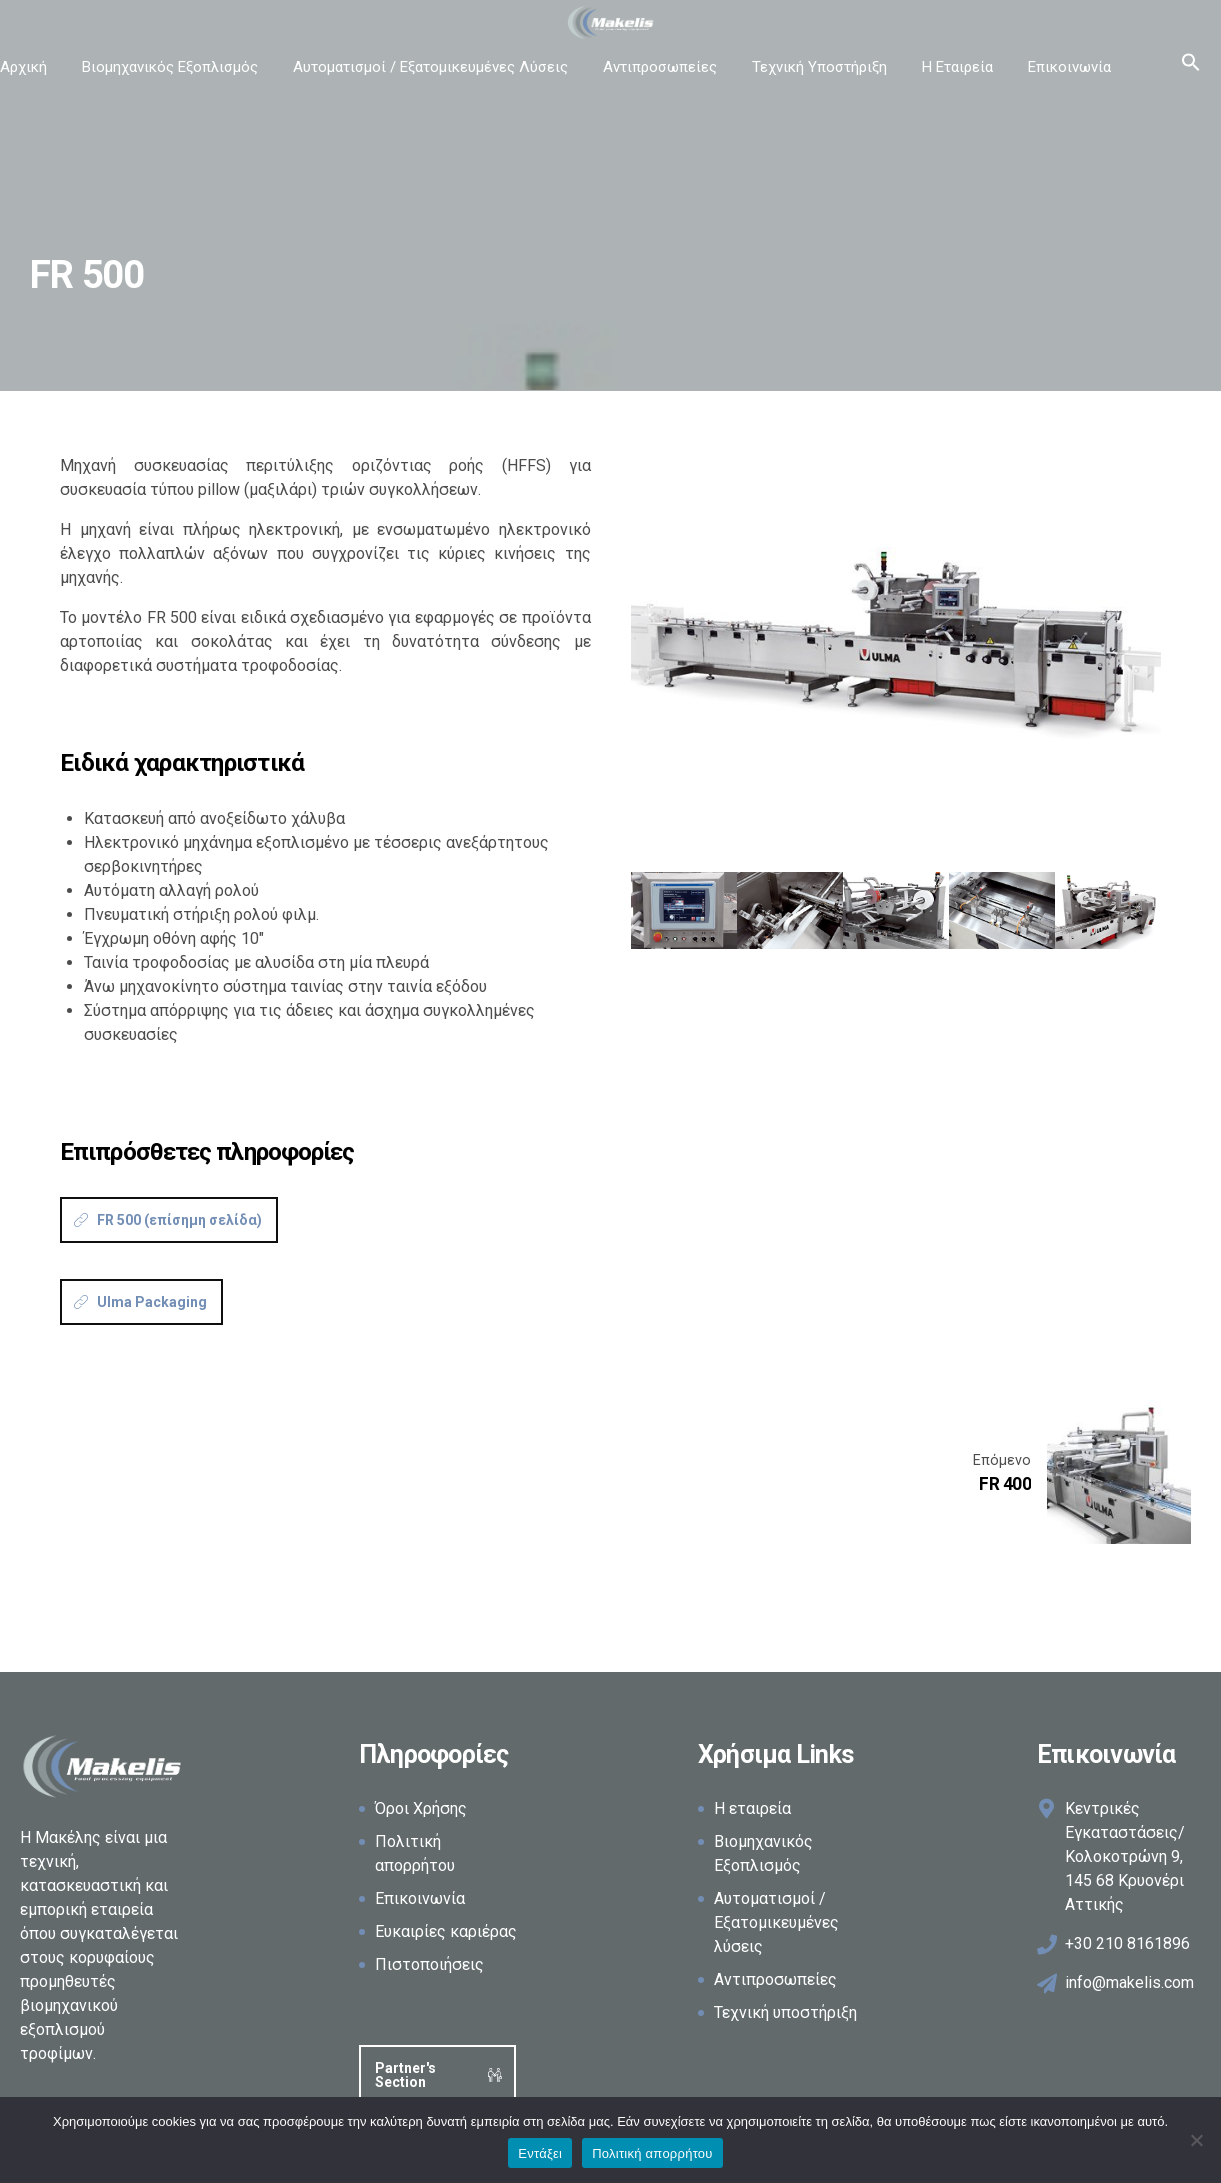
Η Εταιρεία (957, 67)
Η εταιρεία (752, 1808)
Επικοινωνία (1069, 67)
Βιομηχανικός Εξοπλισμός (170, 67)
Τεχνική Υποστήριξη (819, 67)
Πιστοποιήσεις (429, 1964)
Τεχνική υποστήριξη (785, 2012)
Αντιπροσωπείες (660, 67)
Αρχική (23, 67)
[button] (1191, 67)
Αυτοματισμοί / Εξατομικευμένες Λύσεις (430, 67)
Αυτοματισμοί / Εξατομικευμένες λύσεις (776, 1922)
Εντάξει (540, 2153)
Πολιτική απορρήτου (652, 2153)
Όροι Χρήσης (421, 1808)
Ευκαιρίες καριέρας (446, 1931)
